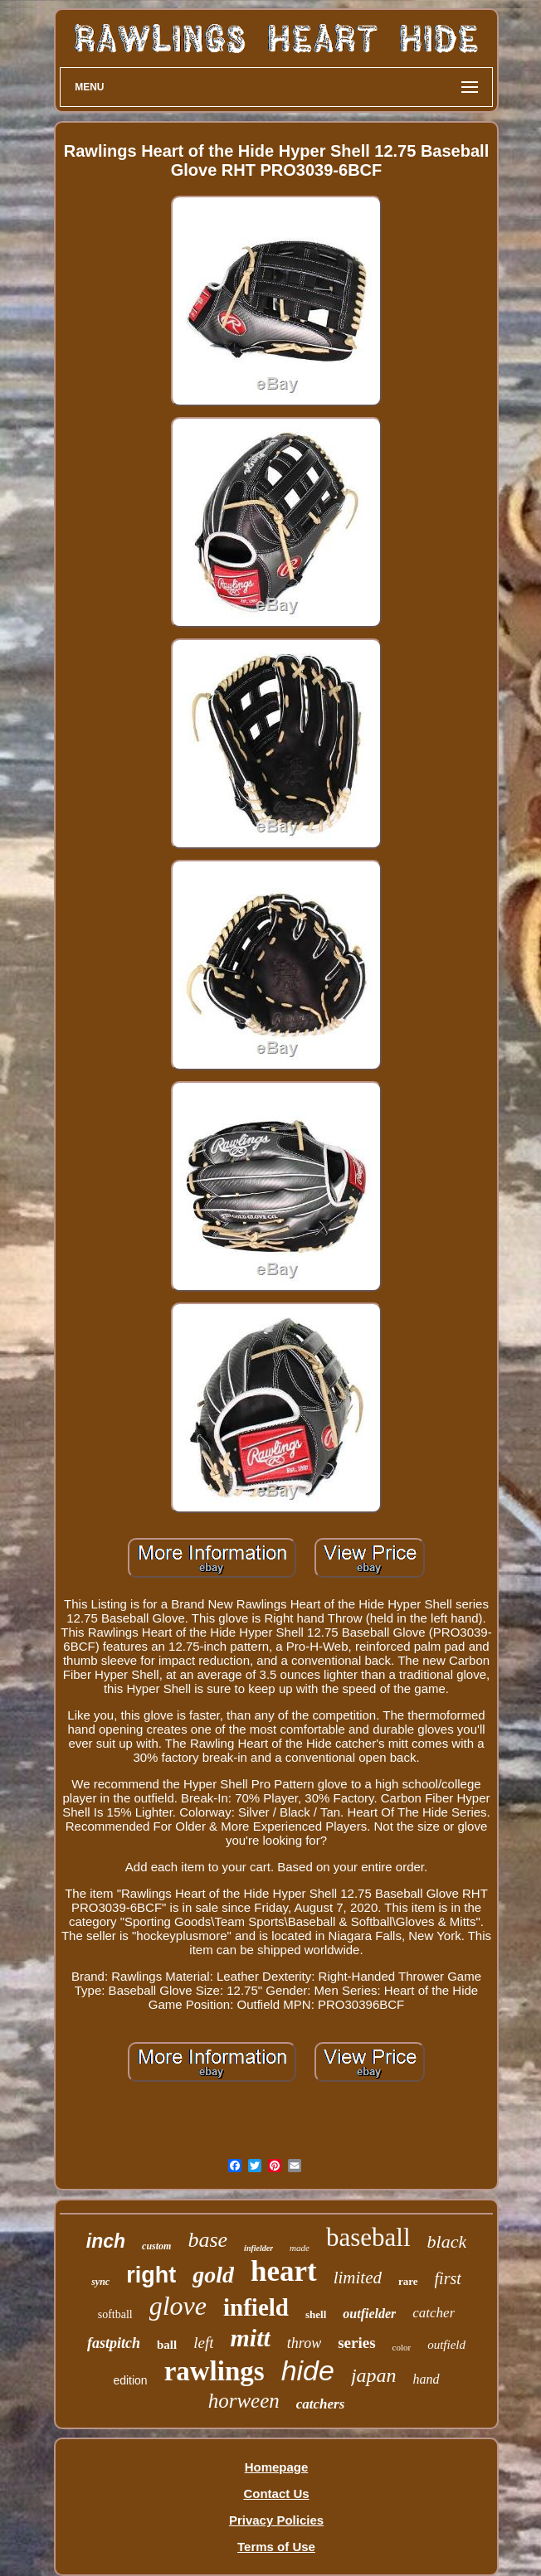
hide (307, 2370)
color (402, 2347)
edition (130, 2380)
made (299, 2248)
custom (156, 2246)
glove (178, 2306)
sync (100, 2281)
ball (167, 2344)
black (447, 2241)
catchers (320, 2404)
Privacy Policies (276, 2520)
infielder (258, 2248)
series (356, 2342)
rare (408, 2281)
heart (284, 2271)
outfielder (369, 2314)
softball (115, 2314)
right (151, 2275)
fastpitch (113, 2343)
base (207, 2240)
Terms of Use (276, 2547)
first (448, 2278)
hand (426, 2379)
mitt (250, 2337)
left (203, 2342)
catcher (433, 2313)
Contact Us (276, 2493)
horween (244, 2400)
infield (256, 2307)
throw (304, 2343)
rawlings (214, 2371)
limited (358, 2277)
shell (315, 2314)
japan (374, 2375)
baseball (368, 2237)
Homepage (277, 2467)
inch (105, 2241)
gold (213, 2274)
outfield (446, 2344)
